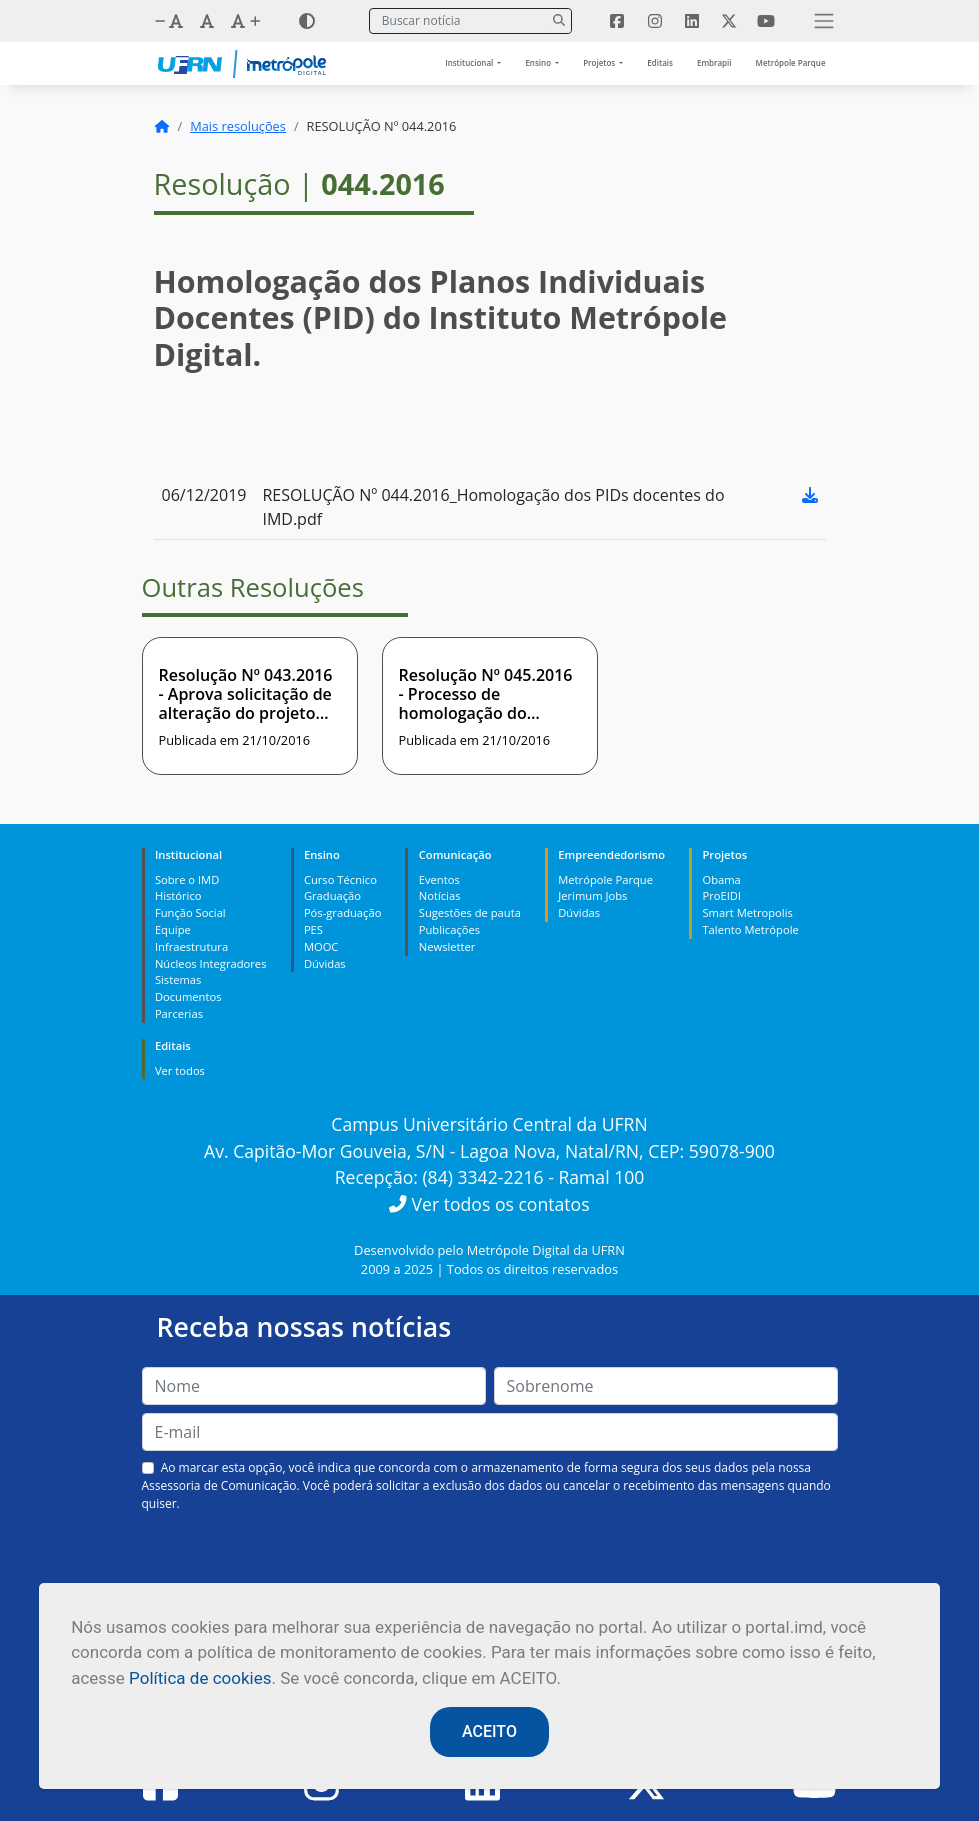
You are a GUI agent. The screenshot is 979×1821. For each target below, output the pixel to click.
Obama (721, 879)
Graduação (332, 895)
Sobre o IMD (187, 879)
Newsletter (447, 946)
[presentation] (490, 1560)
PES (313, 929)
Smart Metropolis (747, 912)
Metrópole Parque (791, 62)
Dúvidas (325, 963)
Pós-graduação (342, 912)
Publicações (449, 929)
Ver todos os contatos (489, 1204)
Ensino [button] (539, 62)
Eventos (439, 879)
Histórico (178, 895)
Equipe (173, 929)
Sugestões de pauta (470, 912)
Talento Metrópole (750, 929)
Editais (660, 62)
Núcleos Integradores (211, 963)
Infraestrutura (191, 946)
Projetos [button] (600, 62)
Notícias (440, 895)
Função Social (190, 912)
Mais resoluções (238, 126)
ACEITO (489, 1731)
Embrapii (714, 62)
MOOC (321, 946)
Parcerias (179, 1013)
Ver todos (180, 1070)
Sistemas (178, 979)
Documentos (188, 996)
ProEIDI (721, 895)
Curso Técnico (340, 879)
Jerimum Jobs (592, 895)
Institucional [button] (470, 62)
